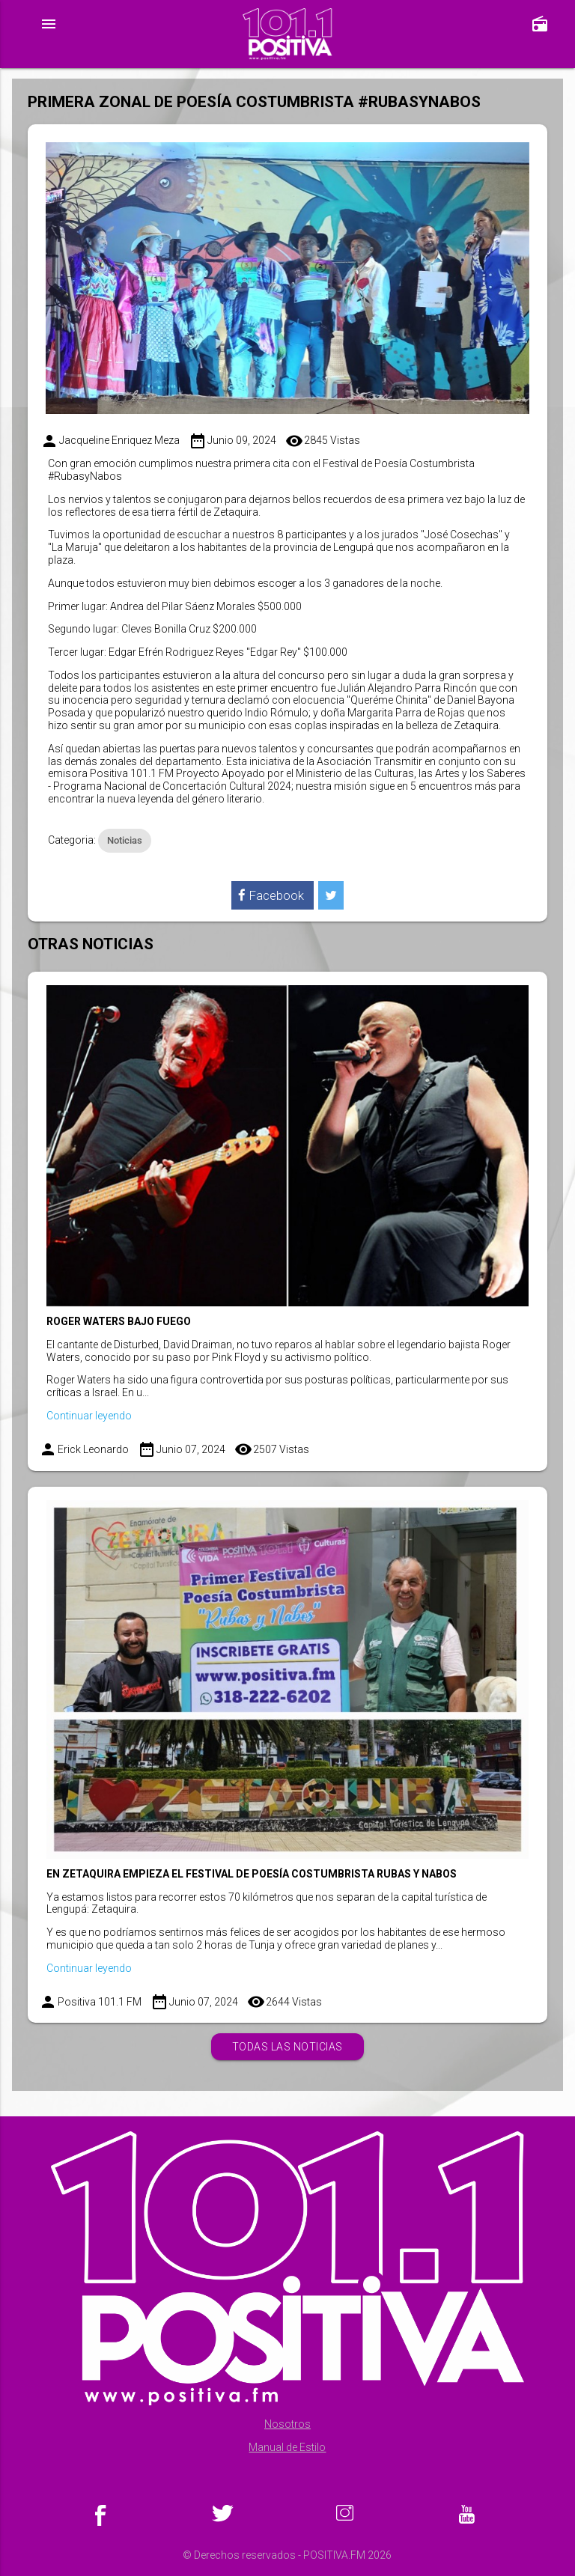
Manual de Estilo (287, 2447)
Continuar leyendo (89, 1416)
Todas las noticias (287, 2047)
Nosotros (287, 2424)
